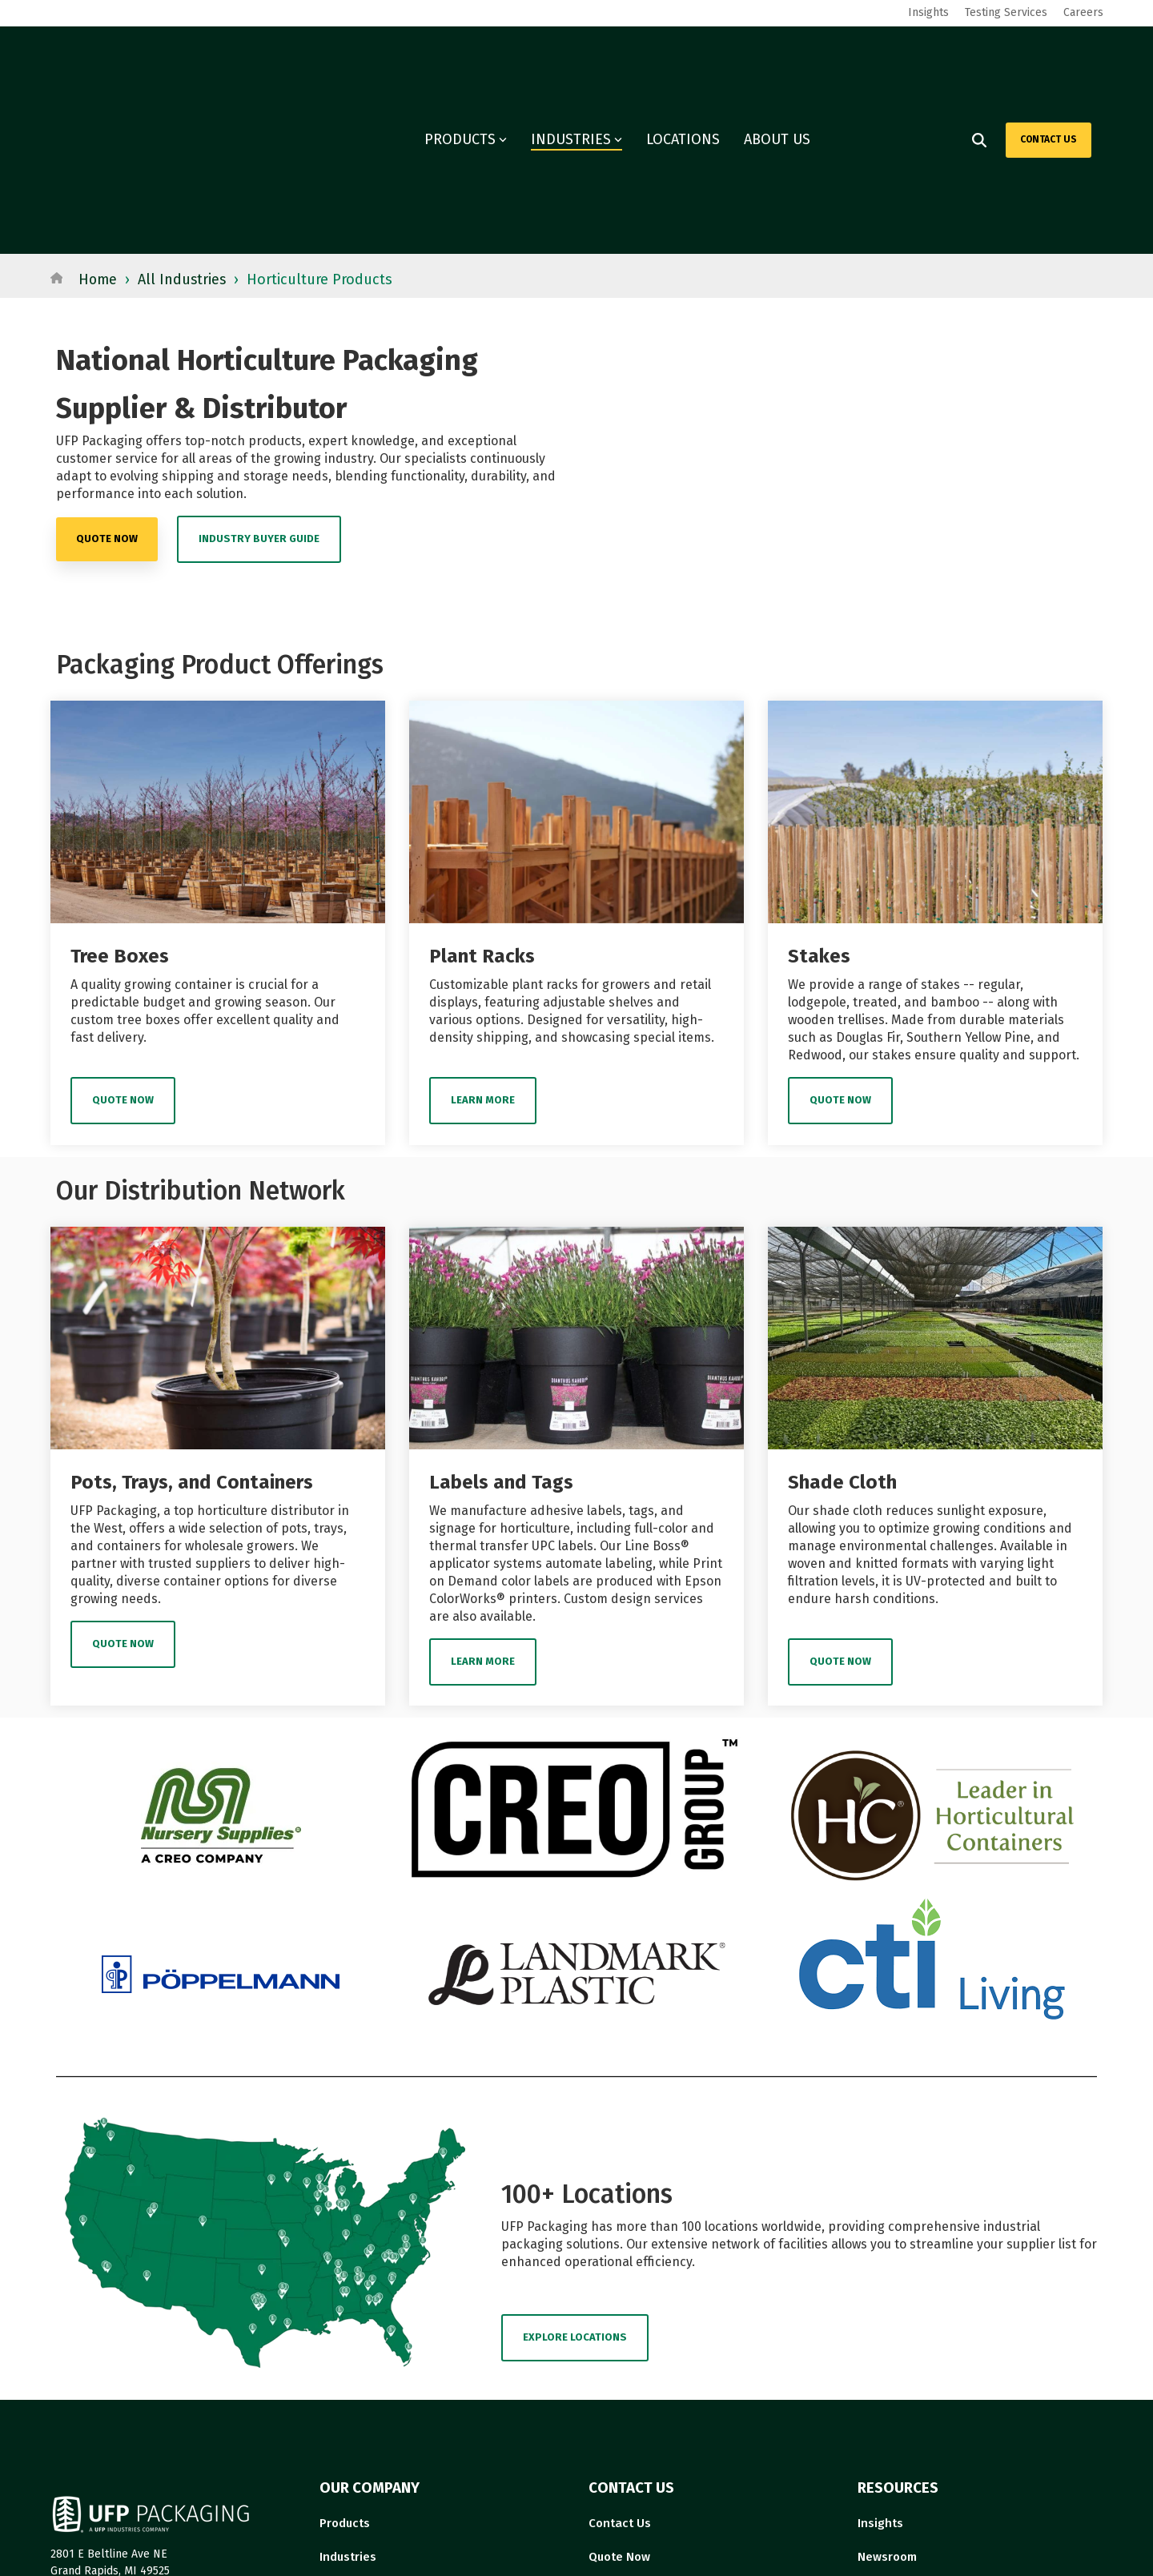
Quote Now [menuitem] (619, 2392)
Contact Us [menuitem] (620, 2358)
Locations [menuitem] (347, 2424)
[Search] (979, 57)
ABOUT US (777, 57)
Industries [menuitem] (347, 2392)
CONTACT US (1048, 56)
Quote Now (123, 936)
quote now (107, 374)
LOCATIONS (683, 57)
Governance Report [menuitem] (913, 2424)
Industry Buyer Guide (259, 374)
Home (98, 115)
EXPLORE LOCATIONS (575, 2172)
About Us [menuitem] (614, 2424)
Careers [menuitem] (1083, 12)
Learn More (483, 936)
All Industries (184, 115)
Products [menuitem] (344, 2358)
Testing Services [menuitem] (1006, 12)
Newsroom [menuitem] (887, 2392)
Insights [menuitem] (928, 12)
